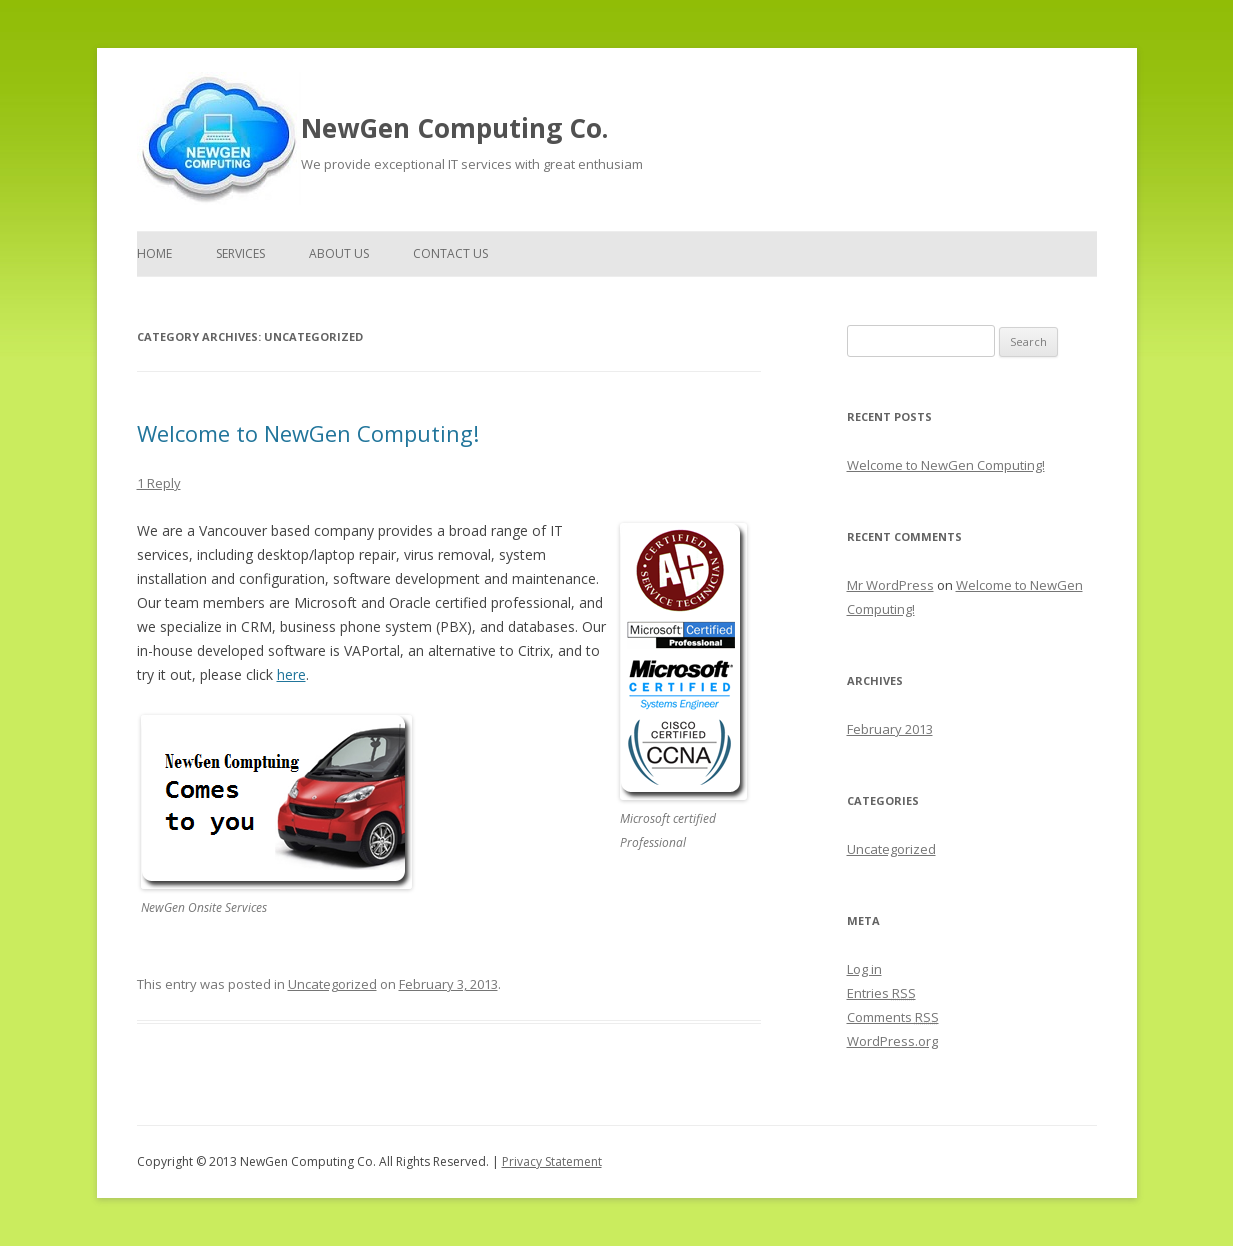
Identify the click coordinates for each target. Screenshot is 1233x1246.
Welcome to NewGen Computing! (308, 433)
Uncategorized (332, 984)
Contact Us (450, 253)
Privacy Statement (552, 1161)
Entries (881, 993)
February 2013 (890, 729)
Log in (864, 969)
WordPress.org (892, 1041)
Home (154, 253)
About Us (339, 253)
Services (240, 253)
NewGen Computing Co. (454, 128)
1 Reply (159, 483)
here (291, 674)
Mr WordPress (890, 585)
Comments (893, 1017)
